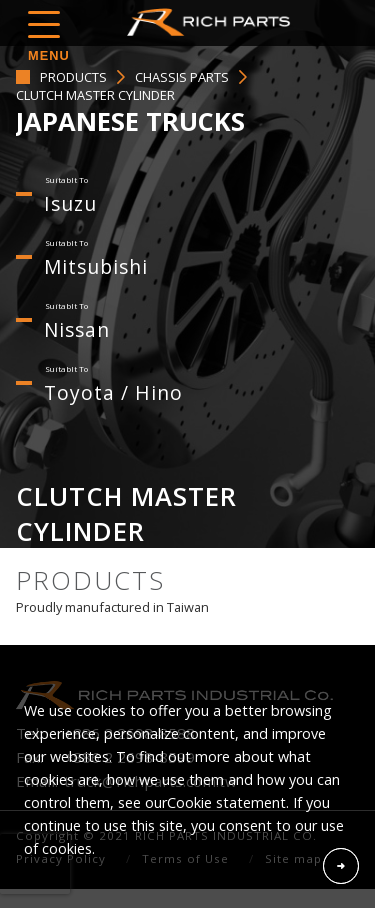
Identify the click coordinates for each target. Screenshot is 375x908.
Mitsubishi (96, 266)
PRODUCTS (73, 77)
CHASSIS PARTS (182, 77)
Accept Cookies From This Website (341, 866)
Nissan (77, 329)
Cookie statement (226, 802)
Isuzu (70, 203)
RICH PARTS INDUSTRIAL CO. (213, 22)
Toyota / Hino (113, 392)
